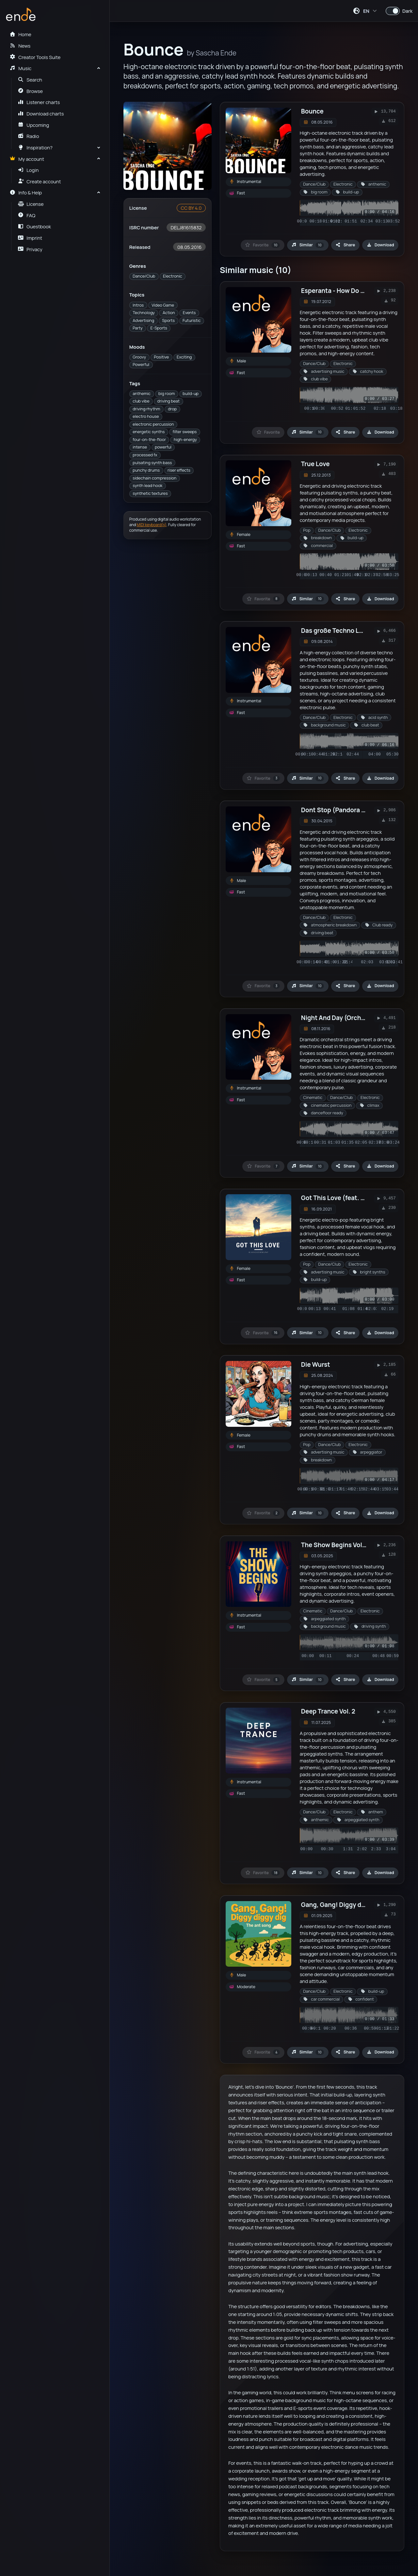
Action (169, 312)
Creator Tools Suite (34, 57)
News (19, 45)
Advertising (143, 320)
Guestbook (34, 226)
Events (189, 312)
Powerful (141, 364)
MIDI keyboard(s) (152, 524)
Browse (30, 91)
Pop (306, 530)
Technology (144, 312)
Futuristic (192, 320)
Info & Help (25, 192)
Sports (168, 320)
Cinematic (312, 1097)
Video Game (163, 305)
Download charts (41, 113)
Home (20, 34)
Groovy (139, 357)
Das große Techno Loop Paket (345, 630)
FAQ (27, 215)
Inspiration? (35, 147)
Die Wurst (315, 1364)
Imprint (30, 238)
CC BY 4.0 (191, 208)
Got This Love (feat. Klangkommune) (355, 1198)
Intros (138, 305)
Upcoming (33, 125)
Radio (28, 136)
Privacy (30, 249)
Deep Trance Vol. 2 (328, 1711)
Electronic (172, 276)
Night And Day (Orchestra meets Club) (358, 1018)
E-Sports (159, 328)
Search (30, 79)
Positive (161, 357)
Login (28, 170)
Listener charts (39, 102)
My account (26, 159)
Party (137, 328)
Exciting (184, 357)
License (31, 204)
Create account (39, 181)
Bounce (312, 111)
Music (20, 68)
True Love (315, 464)
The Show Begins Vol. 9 (335, 1545)
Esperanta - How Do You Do (341, 290)
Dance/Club (144, 276)
